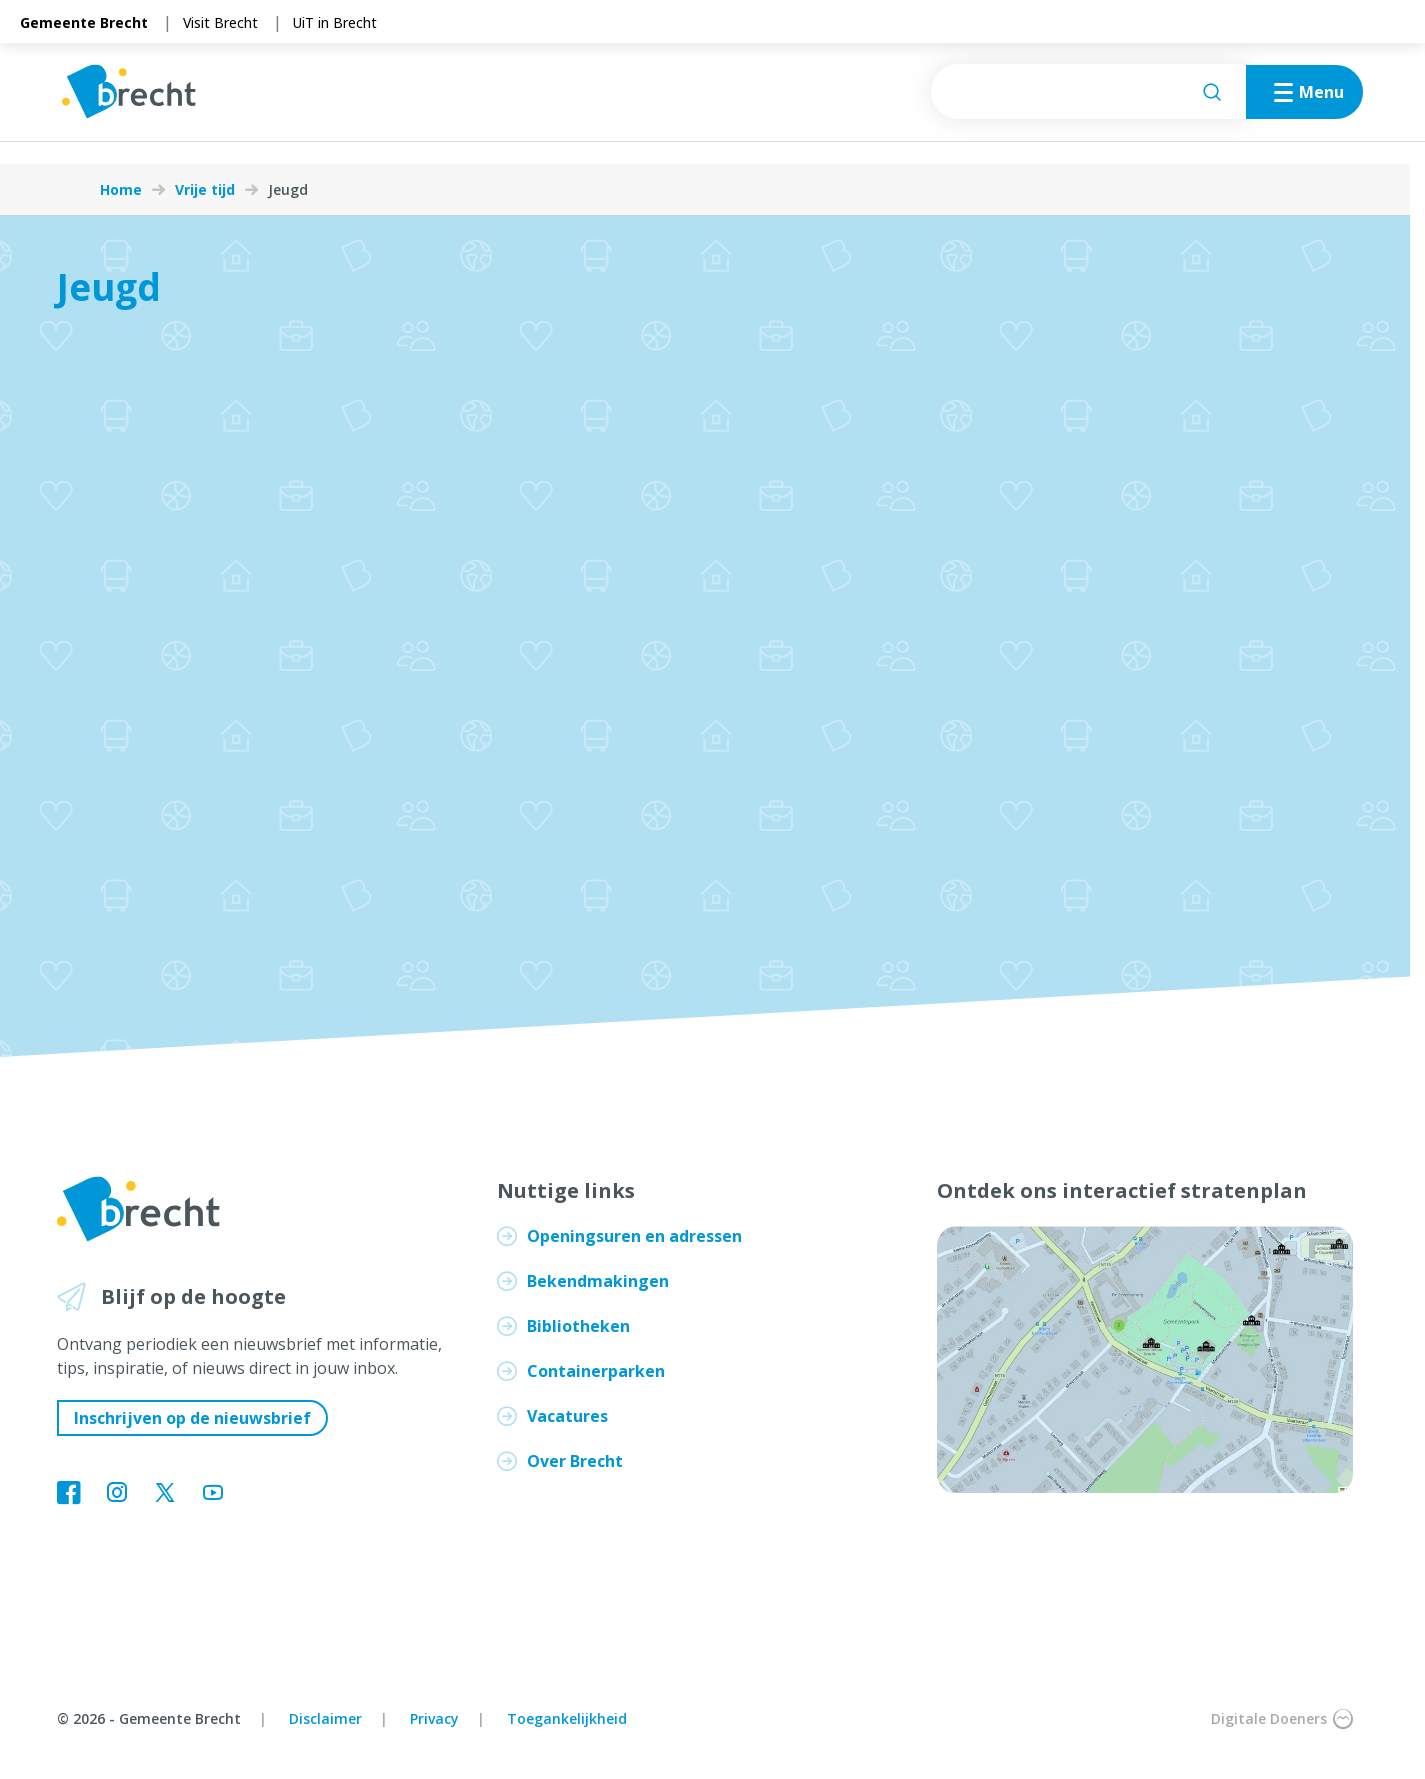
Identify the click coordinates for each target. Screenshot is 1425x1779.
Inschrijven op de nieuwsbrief (192, 1418)
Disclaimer (325, 1718)
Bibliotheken (578, 1326)
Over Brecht (575, 1461)
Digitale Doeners (1282, 1719)
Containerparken (596, 1371)
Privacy (434, 1718)
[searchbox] (1044, 103)
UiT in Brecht (335, 22)
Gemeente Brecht (84, 22)
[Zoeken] (1168, 104)
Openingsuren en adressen (634, 1236)
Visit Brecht (220, 22)
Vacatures (567, 1416)
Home (121, 190)
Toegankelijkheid (567, 1718)
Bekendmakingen (598, 1281)
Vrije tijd (205, 190)
